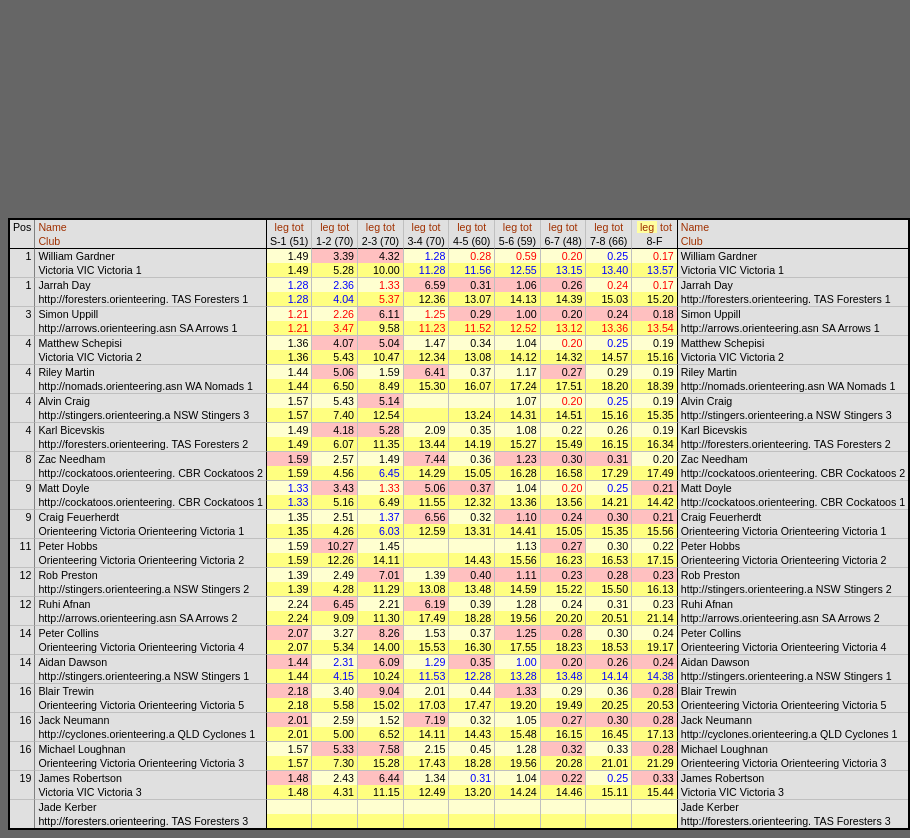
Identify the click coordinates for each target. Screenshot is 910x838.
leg (282, 227)
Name (52, 227)
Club (49, 241)
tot (298, 227)
